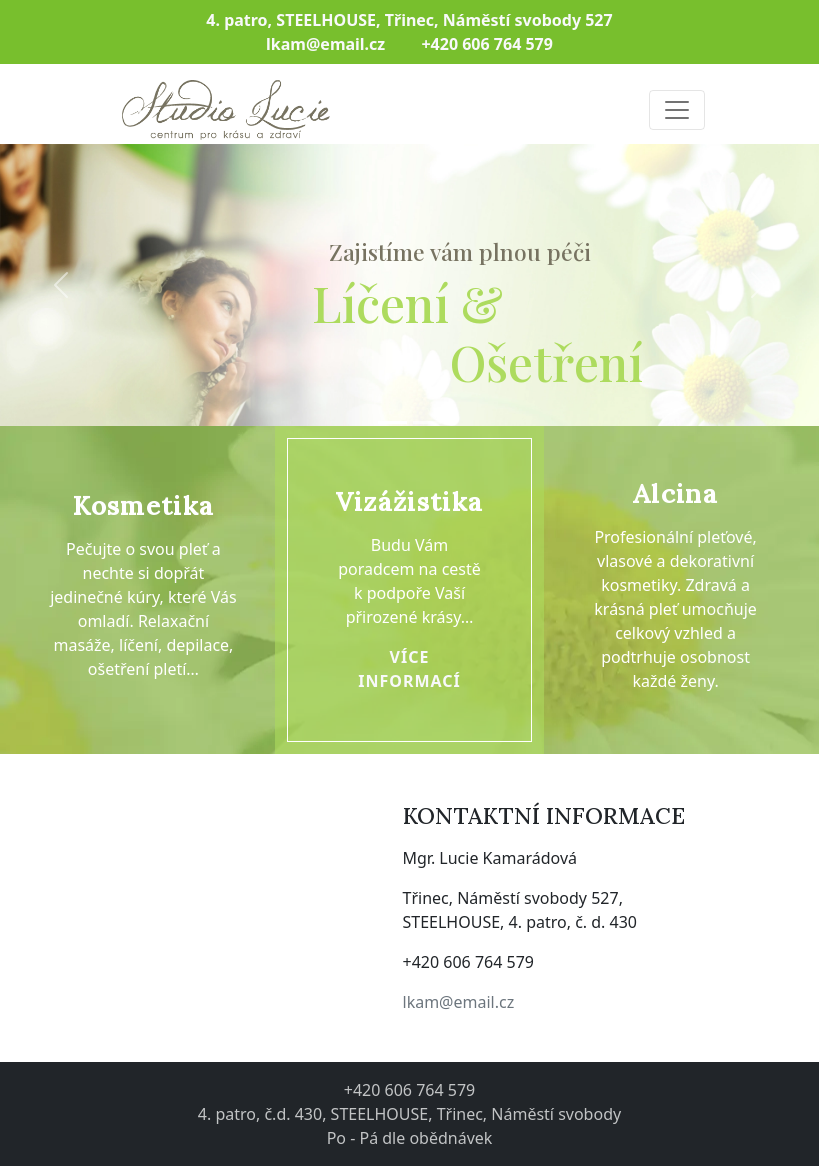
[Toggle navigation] (677, 110)
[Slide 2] (427, 422)
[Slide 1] (392, 422)
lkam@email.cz (459, 1002)
